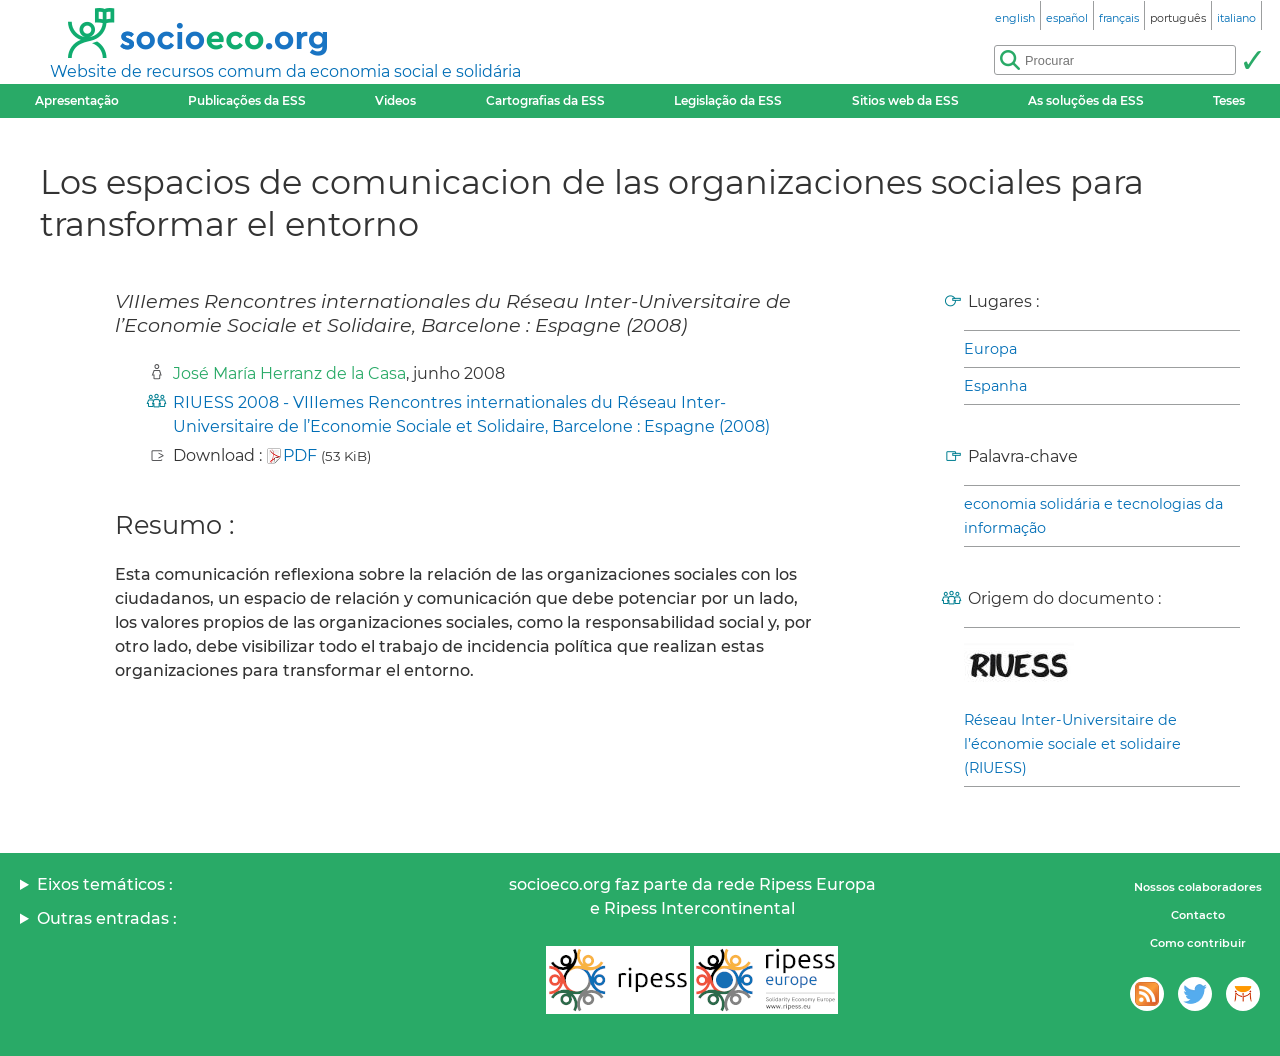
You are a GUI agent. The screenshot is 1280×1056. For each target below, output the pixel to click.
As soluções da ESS (1086, 100)
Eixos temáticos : (105, 884)
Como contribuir (1198, 943)
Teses (1229, 100)
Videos (395, 100)
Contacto (1198, 915)
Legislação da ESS (728, 100)
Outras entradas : (107, 918)
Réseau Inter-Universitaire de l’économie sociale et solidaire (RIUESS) (1072, 744)
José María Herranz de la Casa (289, 373)
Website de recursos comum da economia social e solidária (285, 71)
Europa (990, 349)
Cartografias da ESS (545, 100)
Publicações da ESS (247, 100)
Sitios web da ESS (905, 100)
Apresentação (77, 100)
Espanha (995, 386)
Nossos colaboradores (1198, 887)
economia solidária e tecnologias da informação (1093, 516)
